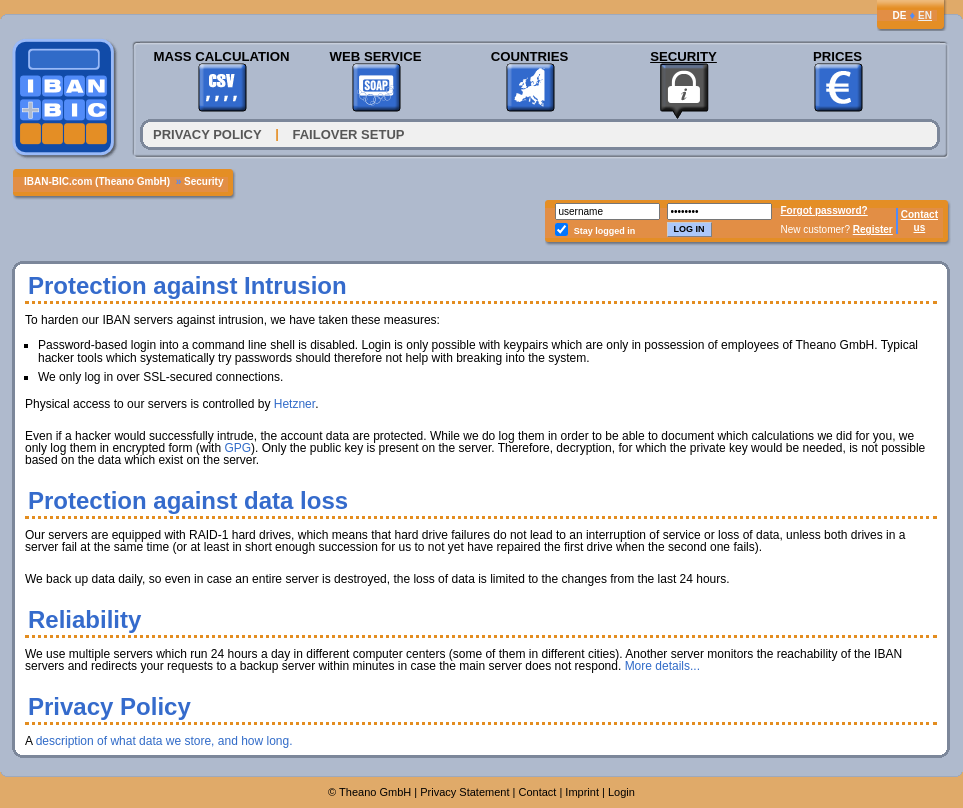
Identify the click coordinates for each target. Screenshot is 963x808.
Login (621, 792)
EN (925, 15)
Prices (837, 56)
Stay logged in (605, 231)
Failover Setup (349, 134)
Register (873, 229)
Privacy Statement (464, 792)
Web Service (375, 56)
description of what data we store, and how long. (164, 741)
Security (683, 56)
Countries (530, 56)
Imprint (582, 792)
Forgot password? (824, 210)
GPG (237, 448)
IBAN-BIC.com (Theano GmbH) (97, 181)
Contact (919, 214)
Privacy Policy (207, 134)
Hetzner (294, 404)
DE (899, 15)
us (920, 227)
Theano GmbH (375, 792)
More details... (662, 666)
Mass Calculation (221, 56)
